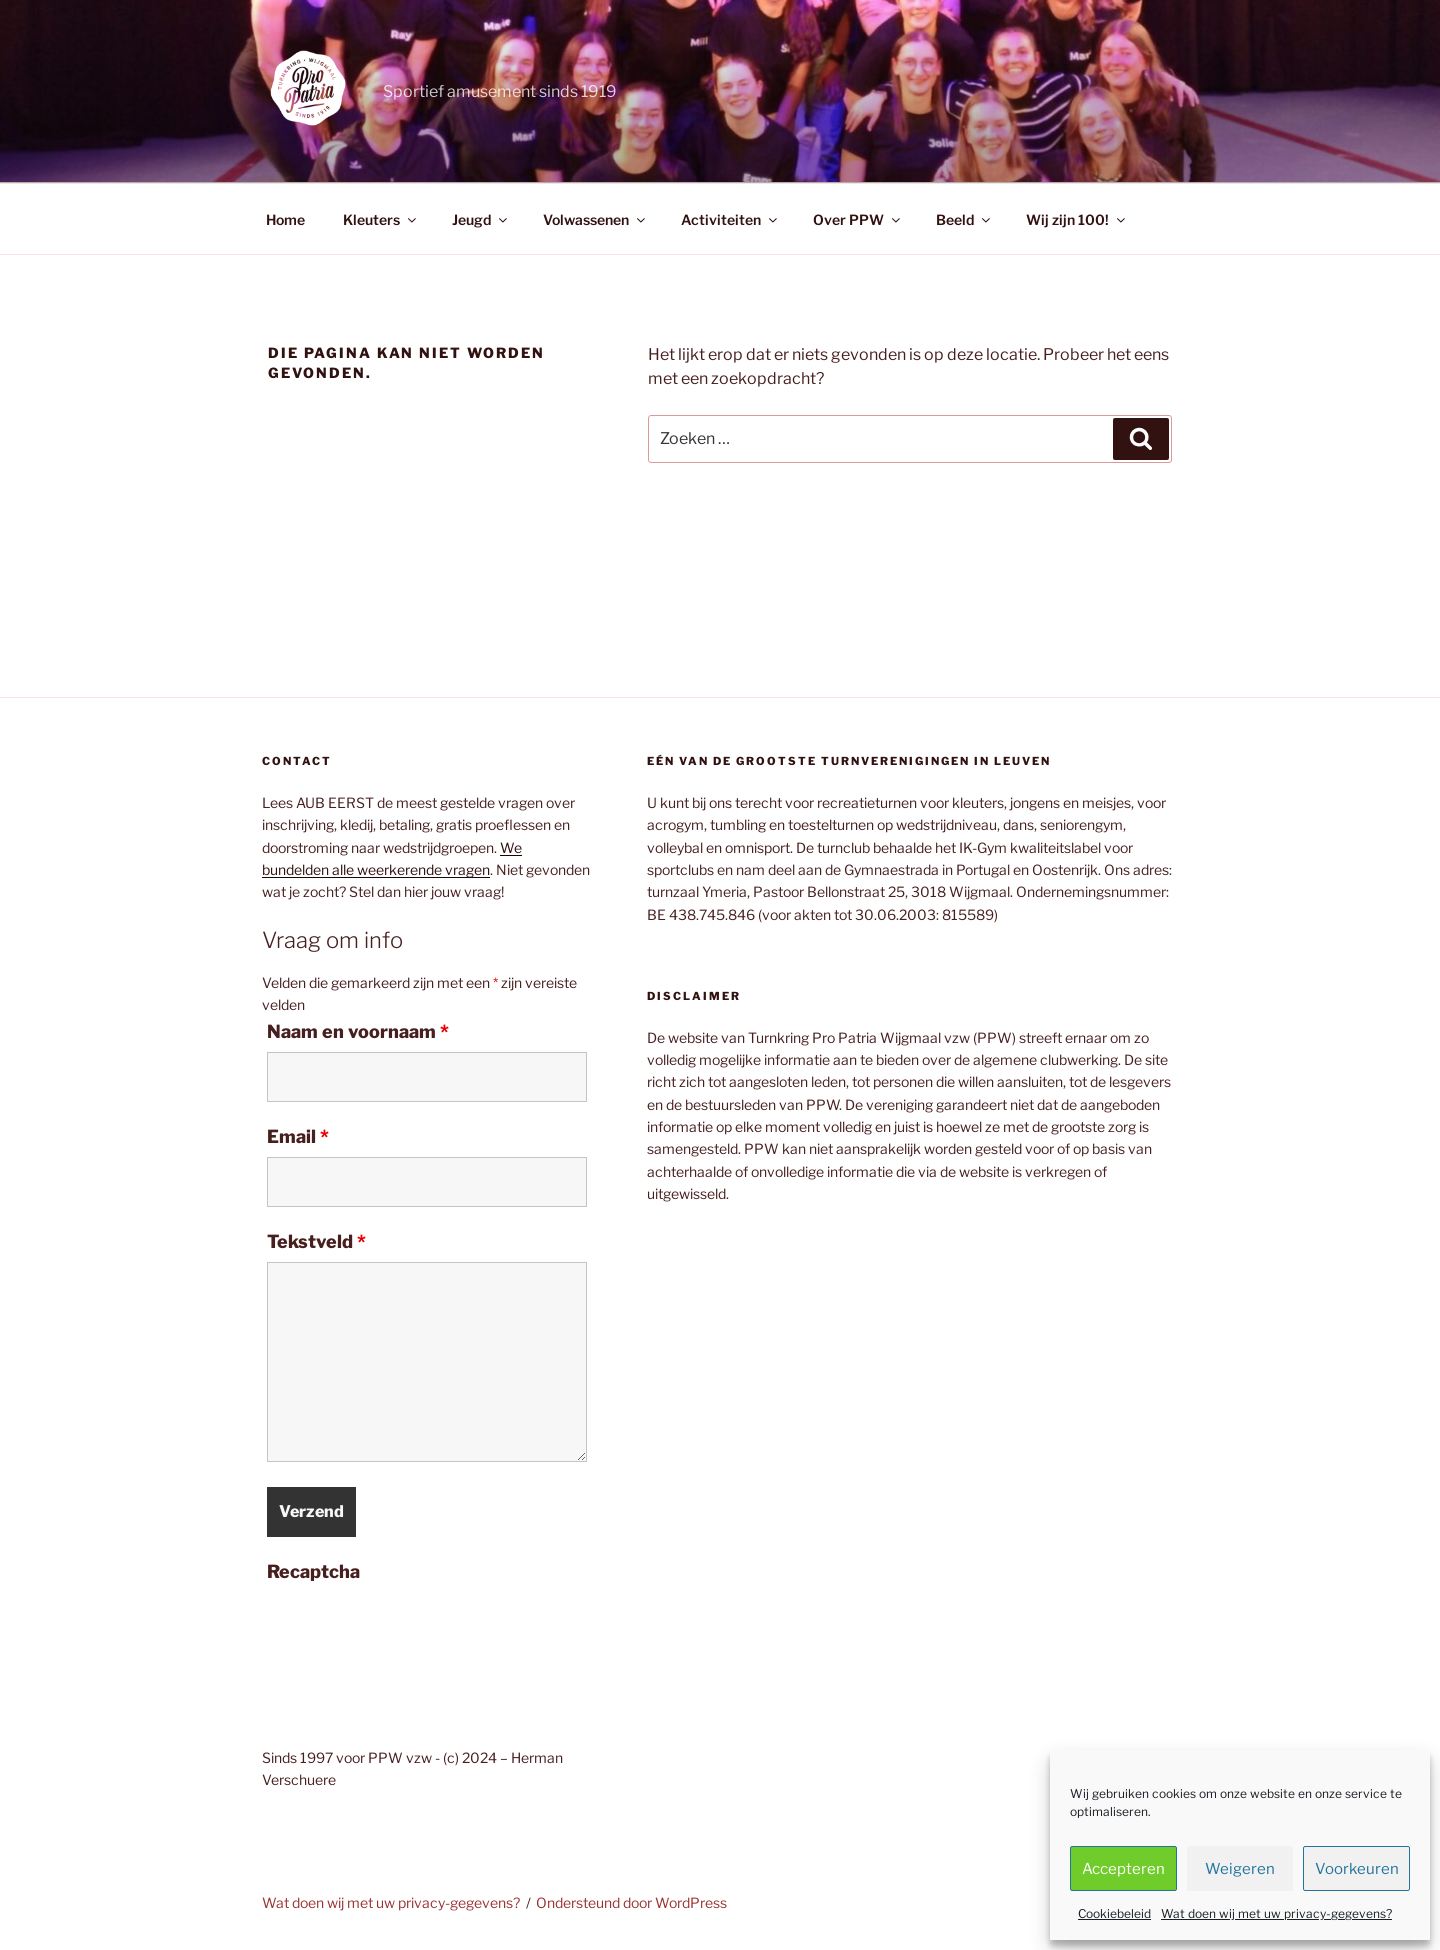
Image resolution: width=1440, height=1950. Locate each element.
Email (298, 1137)
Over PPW (858, 219)
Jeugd (481, 219)
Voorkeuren (1357, 1869)
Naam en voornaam (358, 1032)
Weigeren (1240, 1869)
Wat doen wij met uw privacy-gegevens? (1276, 1913)
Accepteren (1123, 1869)
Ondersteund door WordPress (631, 1902)
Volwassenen (595, 219)
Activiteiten (730, 219)
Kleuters (381, 219)
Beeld (964, 219)
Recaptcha (313, 1572)
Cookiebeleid (1114, 1913)
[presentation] (419, 1631)
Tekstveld (316, 1242)
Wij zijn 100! (1077, 219)
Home (285, 219)
